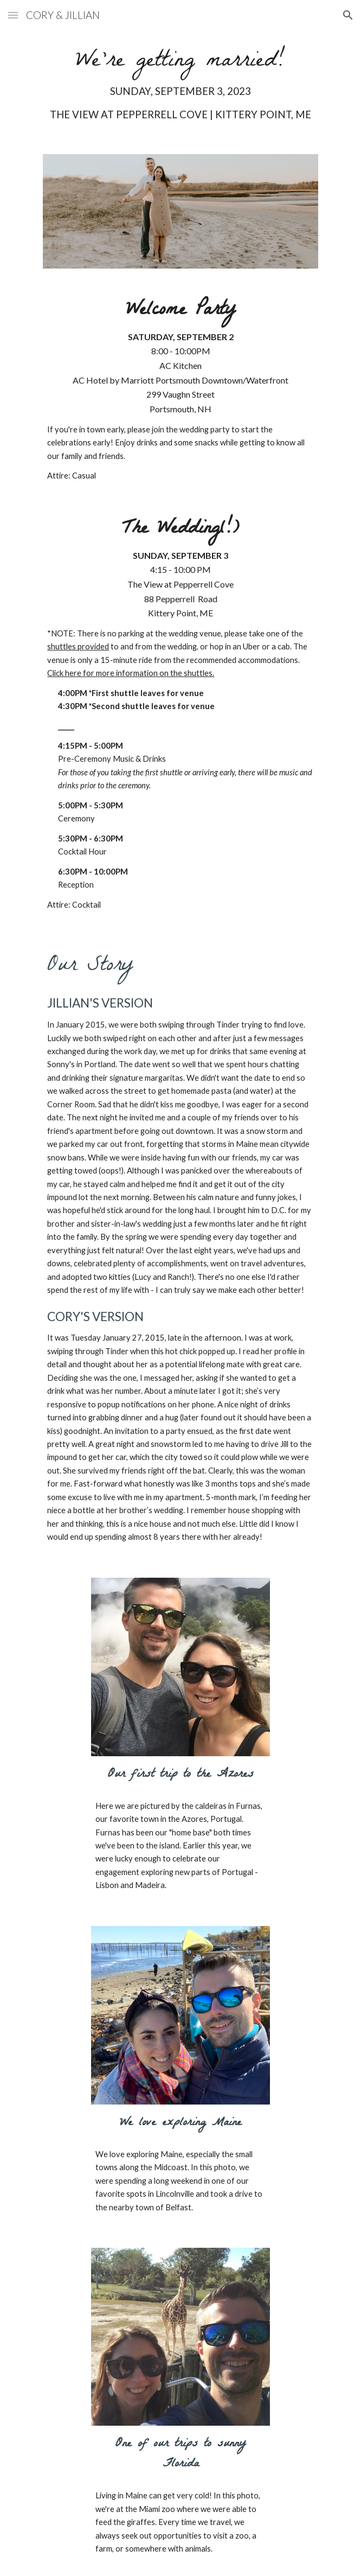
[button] (13, 15)
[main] (180, 85)
